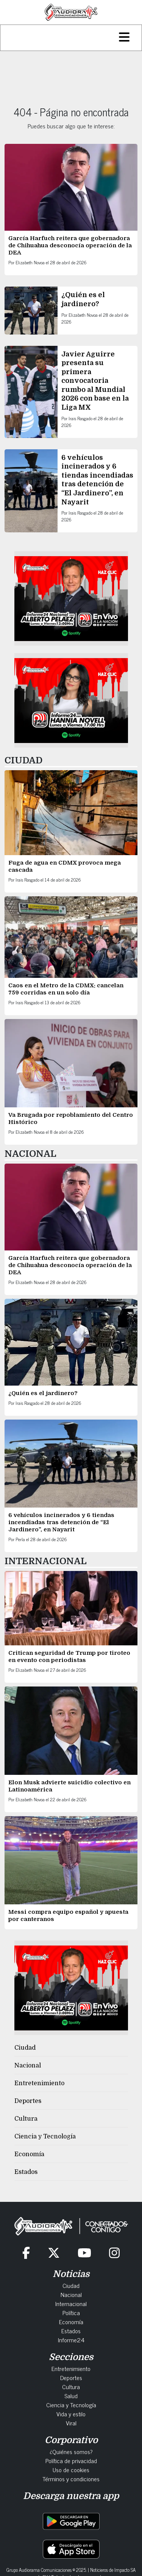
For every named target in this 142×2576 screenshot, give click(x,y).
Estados (25, 2172)
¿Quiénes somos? (71, 2451)
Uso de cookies (71, 2469)
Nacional (27, 2065)
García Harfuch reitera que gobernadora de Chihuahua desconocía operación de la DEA (70, 245)
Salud (71, 2395)
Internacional (71, 2303)
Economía (29, 2154)
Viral (71, 2423)
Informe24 (71, 2340)
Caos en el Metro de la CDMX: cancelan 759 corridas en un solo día (65, 989)
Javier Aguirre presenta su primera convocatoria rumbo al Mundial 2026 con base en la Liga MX (95, 381)
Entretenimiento (39, 2083)
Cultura (25, 2118)
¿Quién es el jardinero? (43, 1393)
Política (71, 2312)
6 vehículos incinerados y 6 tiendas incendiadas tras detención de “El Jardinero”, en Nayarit (61, 1522)
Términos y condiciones (71, 2479)
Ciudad (25, 2047)
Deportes (27, 2101)
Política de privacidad (71, 2460)
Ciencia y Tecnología (45, 2136)
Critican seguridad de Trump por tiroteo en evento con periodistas (69, 1656)
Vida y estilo (71, 2414)
